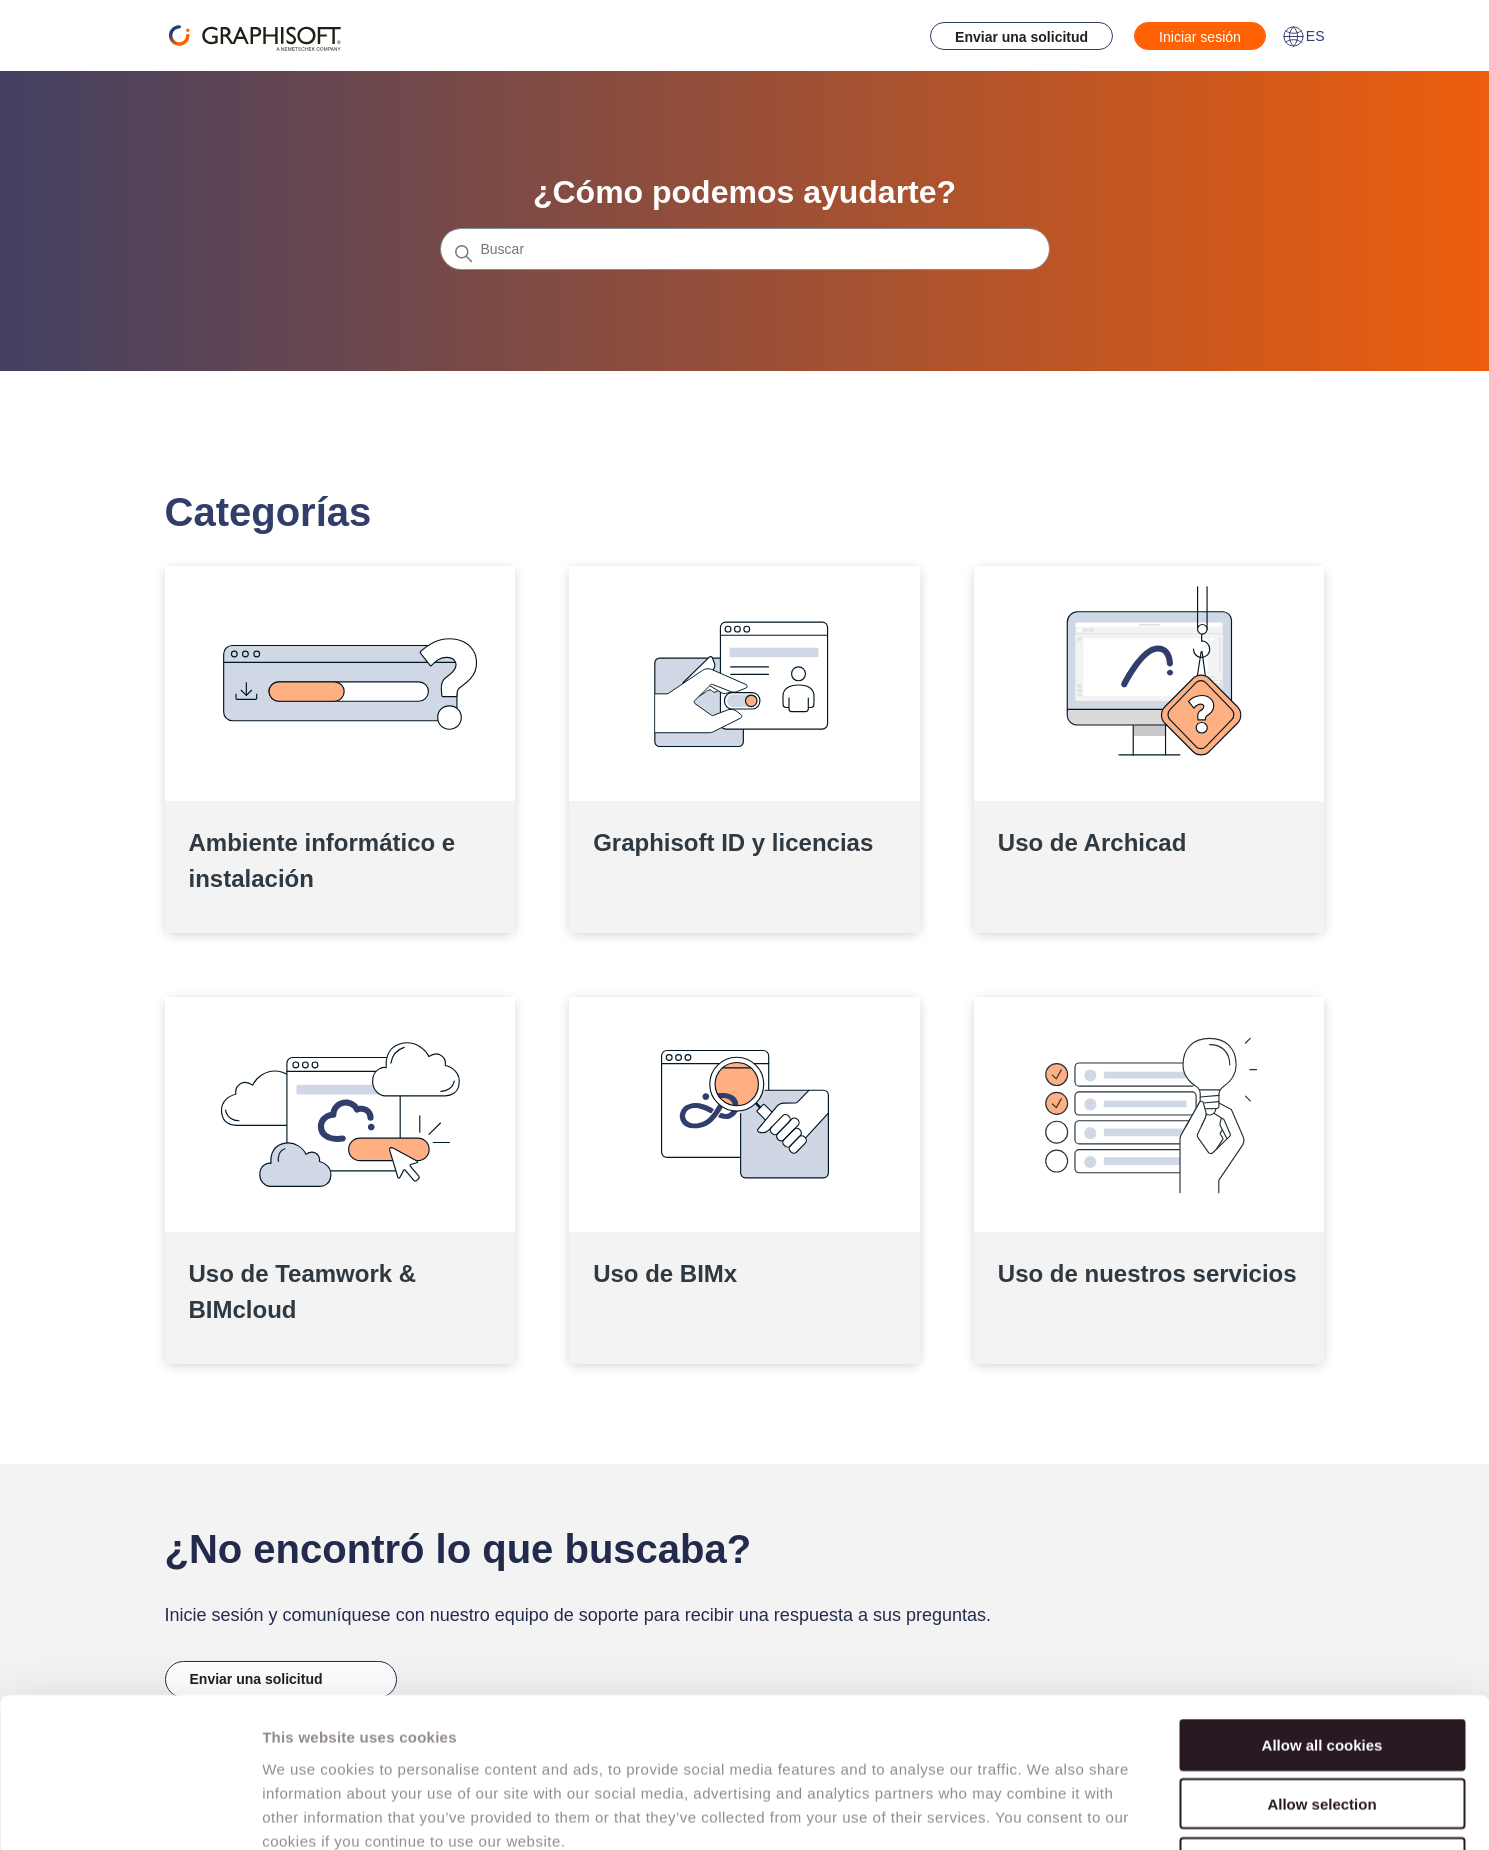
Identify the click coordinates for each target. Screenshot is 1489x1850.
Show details (1049, 1810)
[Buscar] (745, 249)
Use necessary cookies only (1322, 1722)
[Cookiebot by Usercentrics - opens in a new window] (129, 1811)
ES (1303, 36)
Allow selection (1321, 1663)
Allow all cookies (1322, 1604)
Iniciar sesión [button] (1200, 37)
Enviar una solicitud (1021, 37)
